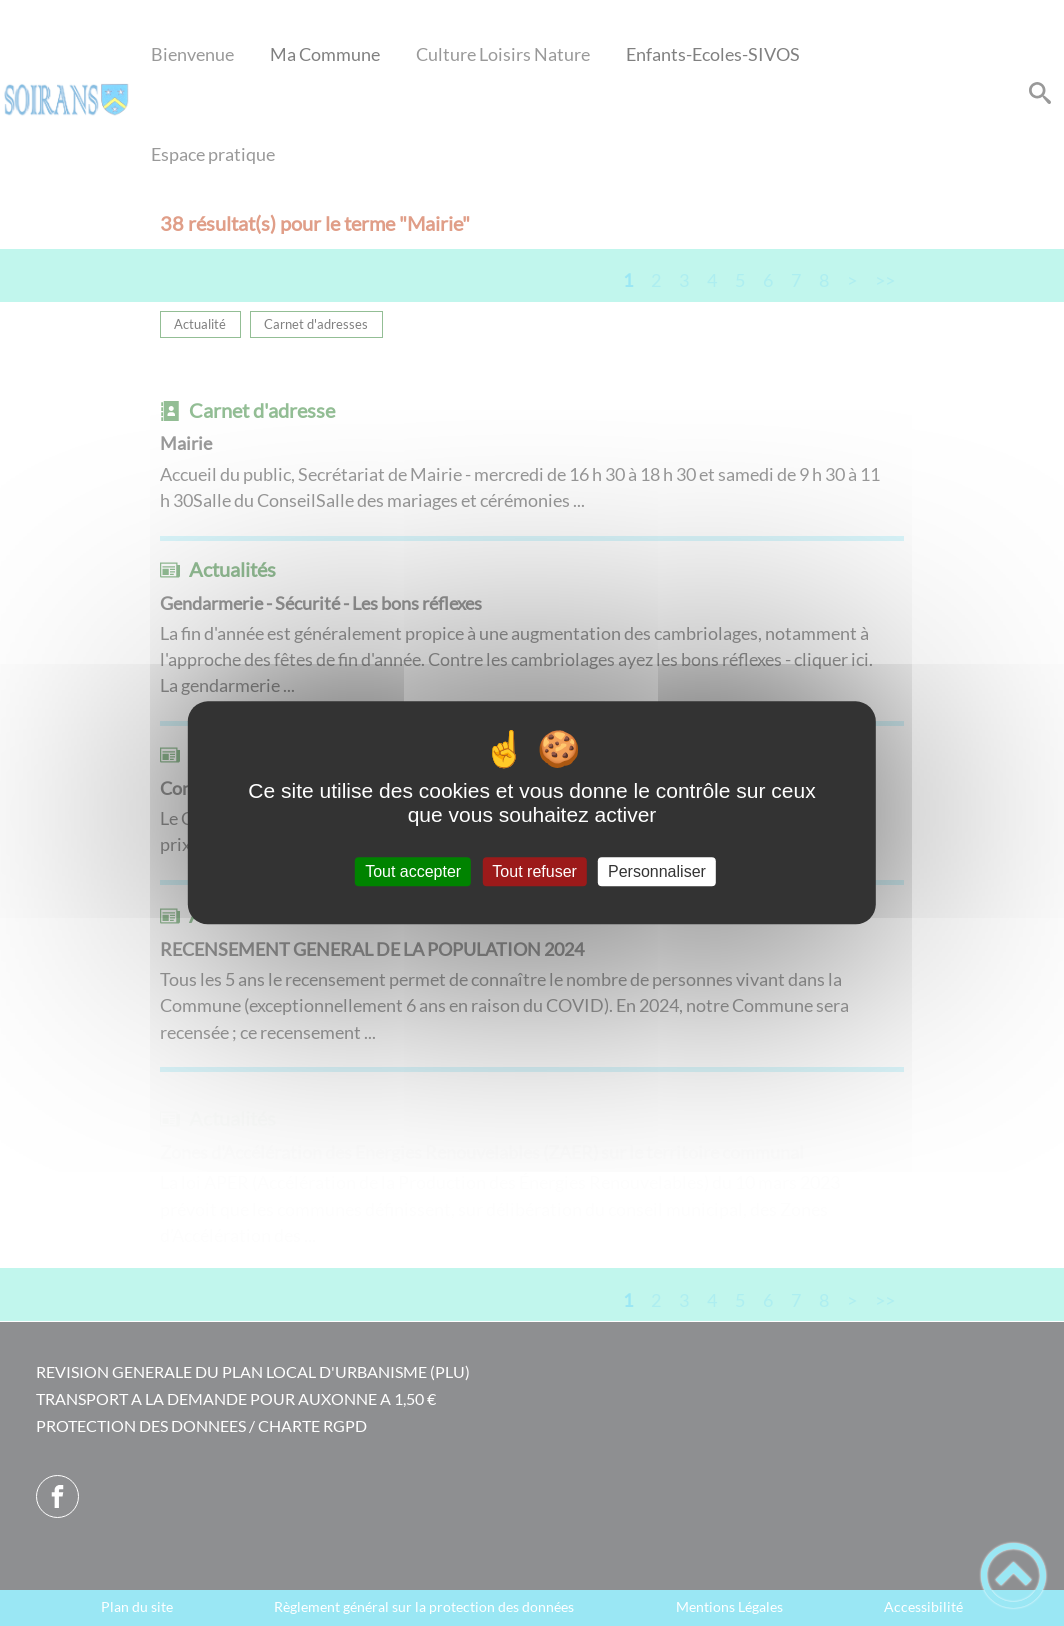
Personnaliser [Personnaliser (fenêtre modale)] (657, 871)
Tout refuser (534, 871)
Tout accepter (413, 871)
